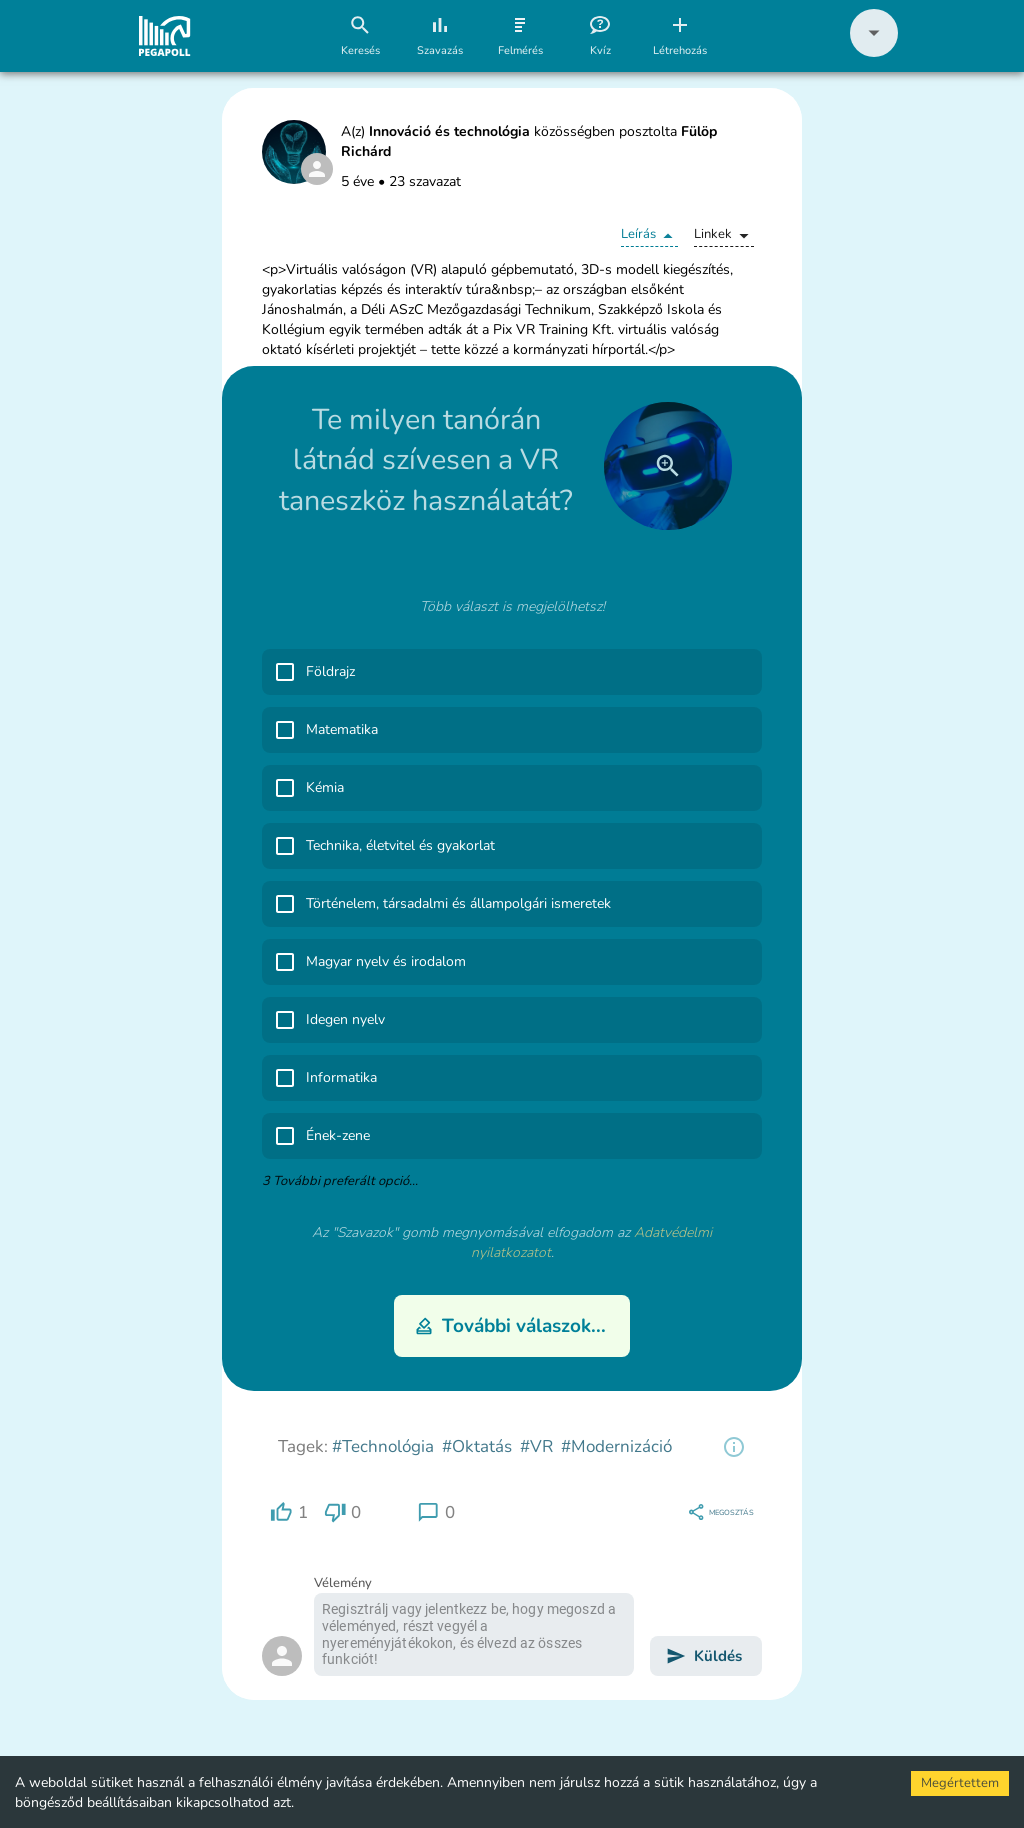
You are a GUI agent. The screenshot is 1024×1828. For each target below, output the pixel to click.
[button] (874, 52)
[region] (734, 1447)
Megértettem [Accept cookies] (960, 1783)
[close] (668, 466)
